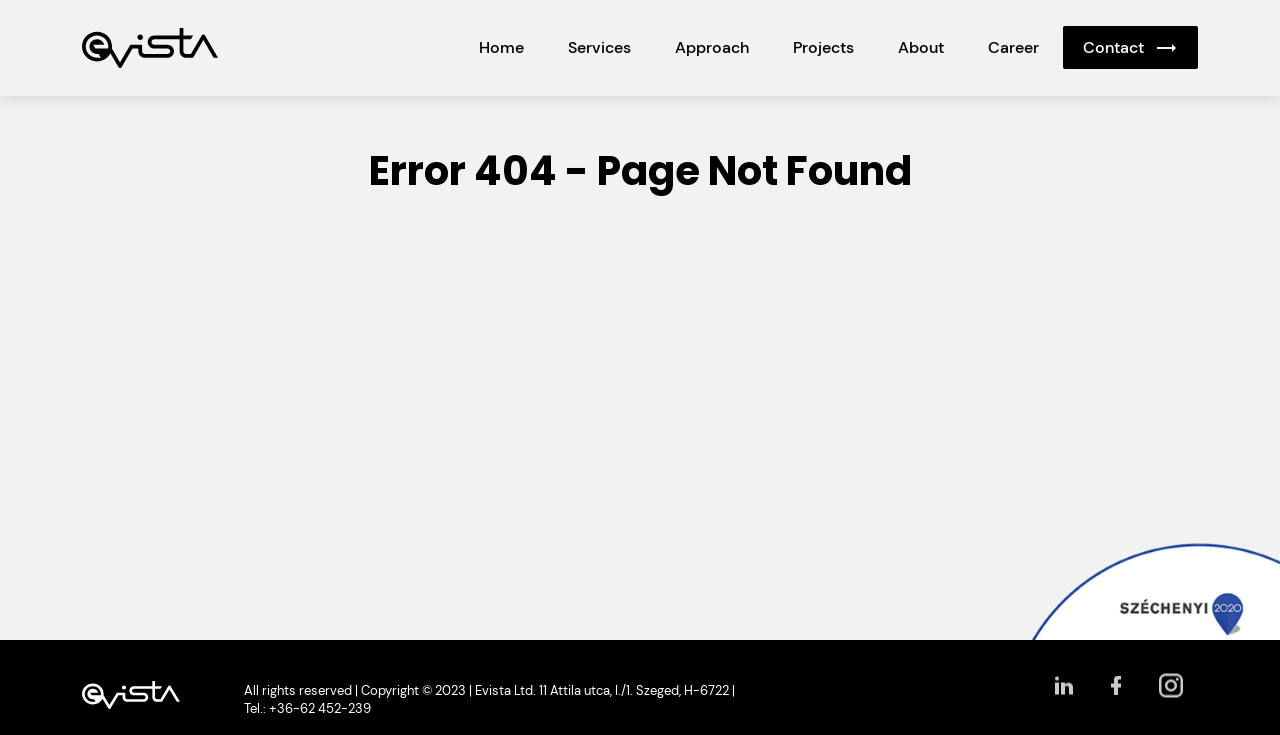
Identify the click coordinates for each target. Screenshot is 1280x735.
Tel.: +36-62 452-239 (307, 708)
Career (1013, 47)
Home (501, 47)
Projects (823, 47)
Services (599, 47)
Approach (712, 47)
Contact (1113, 47)
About (921, 47)
